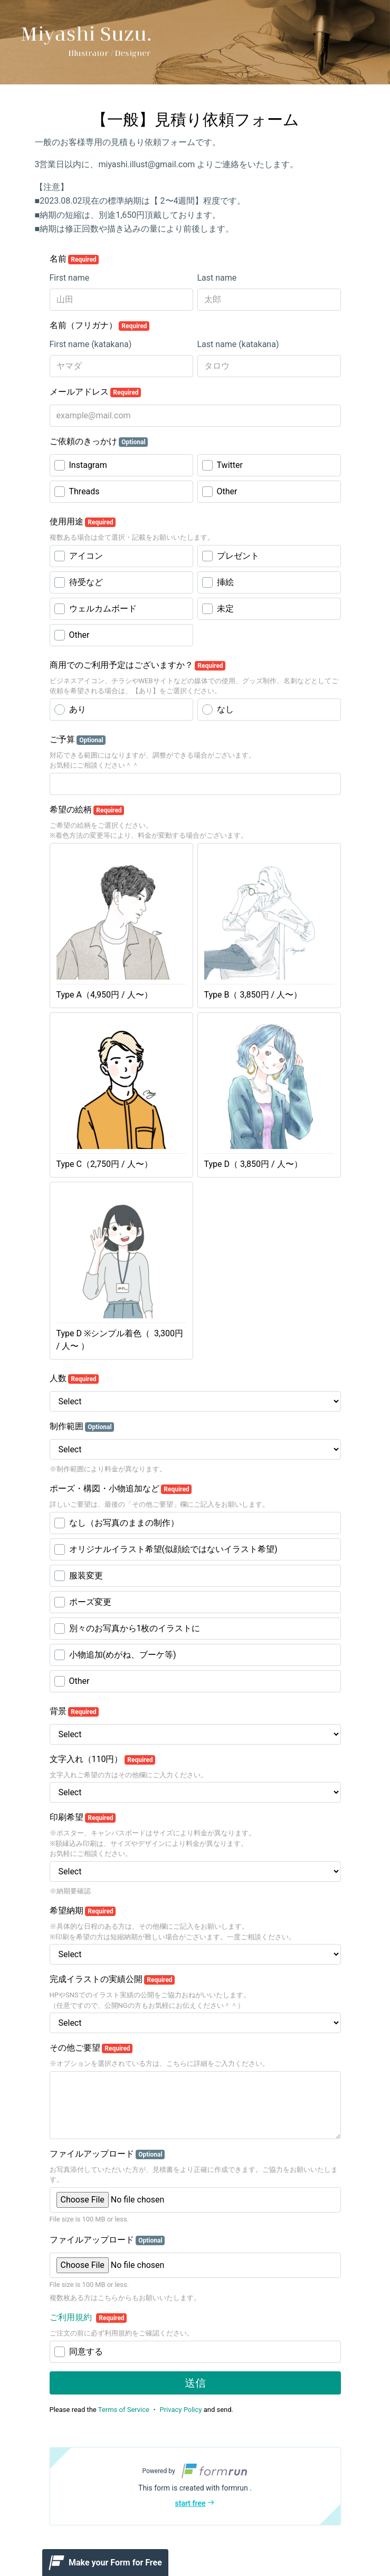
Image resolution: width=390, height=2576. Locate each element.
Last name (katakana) (238, 344)
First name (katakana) (91, 344)
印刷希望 (83, 1817)
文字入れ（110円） (103, 1759)
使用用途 (83, 521)
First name (70, 278)
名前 (74, 259)
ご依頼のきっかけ (99, 441)
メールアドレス (95, 392)
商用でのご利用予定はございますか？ (138, 665)
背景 (74, 1711)
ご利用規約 (72, 2317)
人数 (74, 1378)
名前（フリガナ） (100, 325)
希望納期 (83, 1910)
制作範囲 (82, 1426)
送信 (195, 2383)
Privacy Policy (180, 2410)
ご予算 (78, 739)
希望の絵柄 (87, 810)
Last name (217, 278)
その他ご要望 (91, 2048)
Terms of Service (123, 2410)
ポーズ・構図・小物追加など (121, 1488)
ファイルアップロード (107, 2154)
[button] (195, 2486)
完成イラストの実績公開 (112, 1979)
